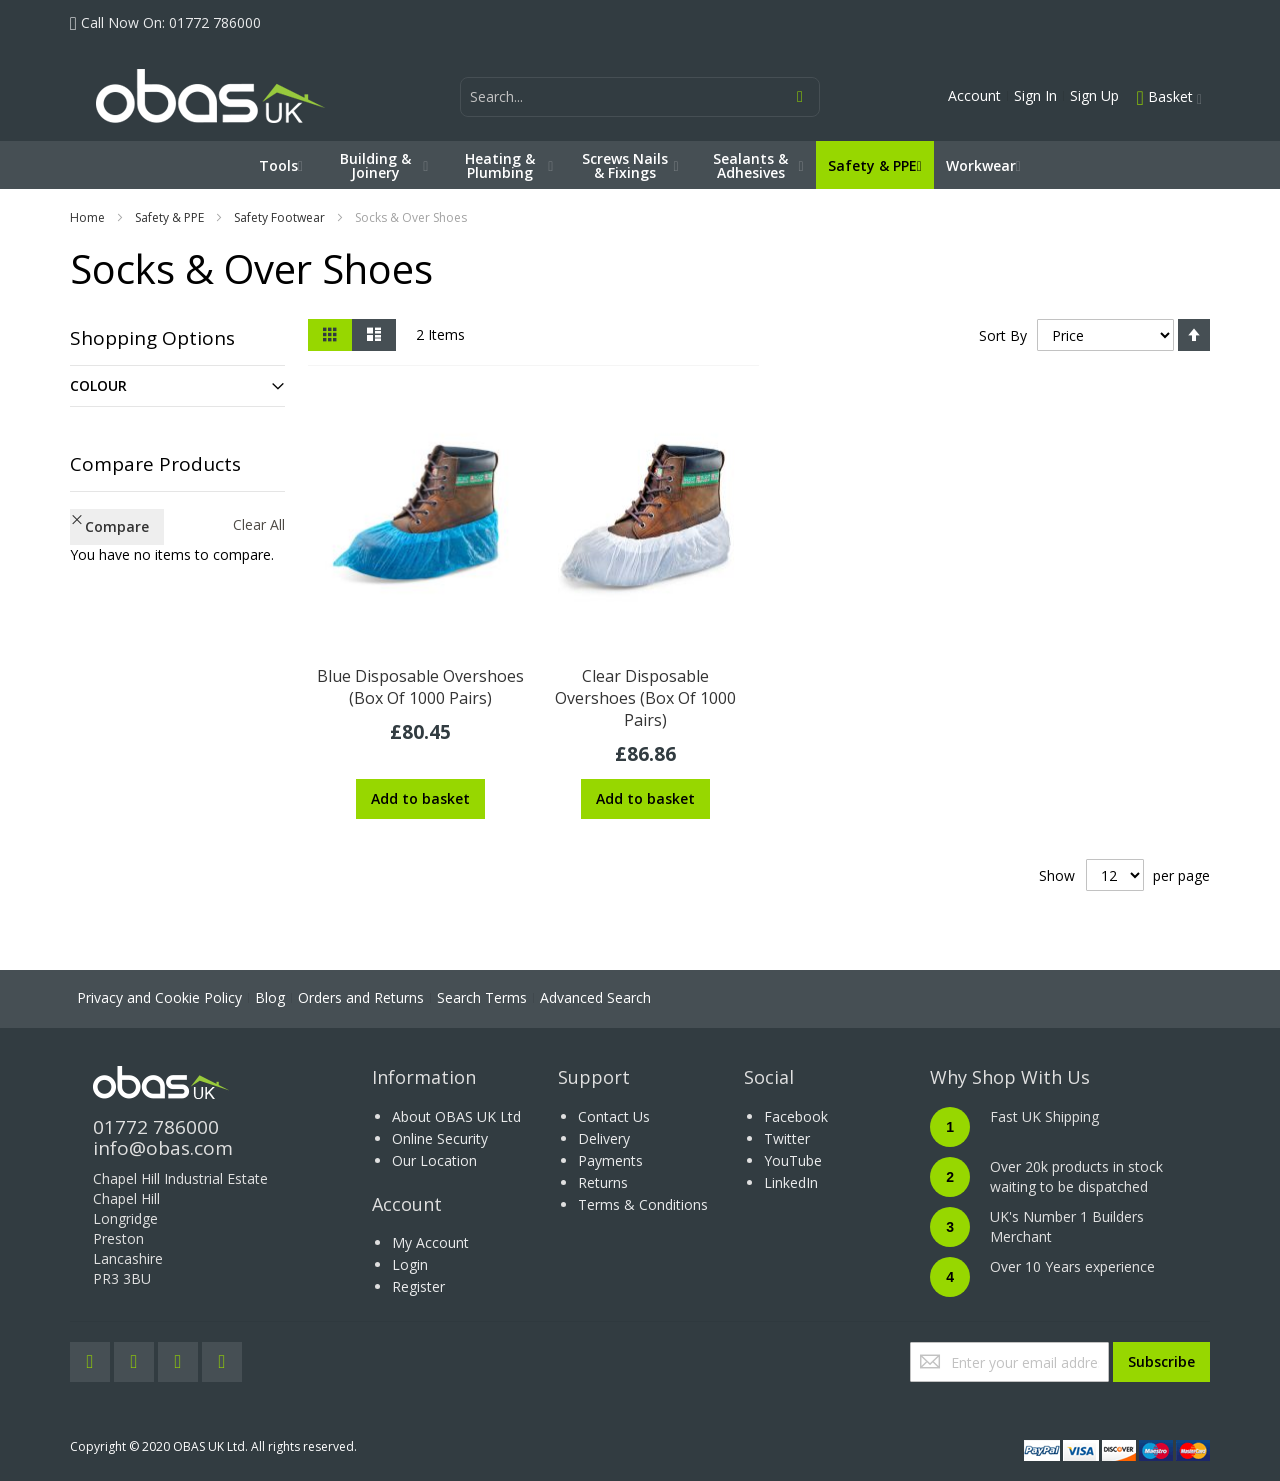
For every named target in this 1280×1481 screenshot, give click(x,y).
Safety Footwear (279, 217)
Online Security (440, 1138)
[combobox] (640, 97)
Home (87, 217)
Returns (603, 1182)
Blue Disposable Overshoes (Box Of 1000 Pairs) (420, 687)
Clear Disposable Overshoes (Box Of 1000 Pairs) (645, 698)
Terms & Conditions (643, 1204)
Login (410, 1264)
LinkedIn (791, 1182)
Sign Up (1094, 95)
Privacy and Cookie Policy (159, 997)
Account (974, 95)
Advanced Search (595, 997)
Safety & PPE (169, 217)
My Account (430, 1242)
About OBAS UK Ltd (456, 1116)
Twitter (787, 1138)
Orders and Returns (361, 997)
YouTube (793, 1160)
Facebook (796, 1116)
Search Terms (482, 997)
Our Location (434, 1160)
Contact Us (614, 1116)
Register (418, 1286)
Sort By (1002, 335)
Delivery (604, 1138)
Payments (610, 1160)
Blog (270, 997)
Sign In (1035, 95)
